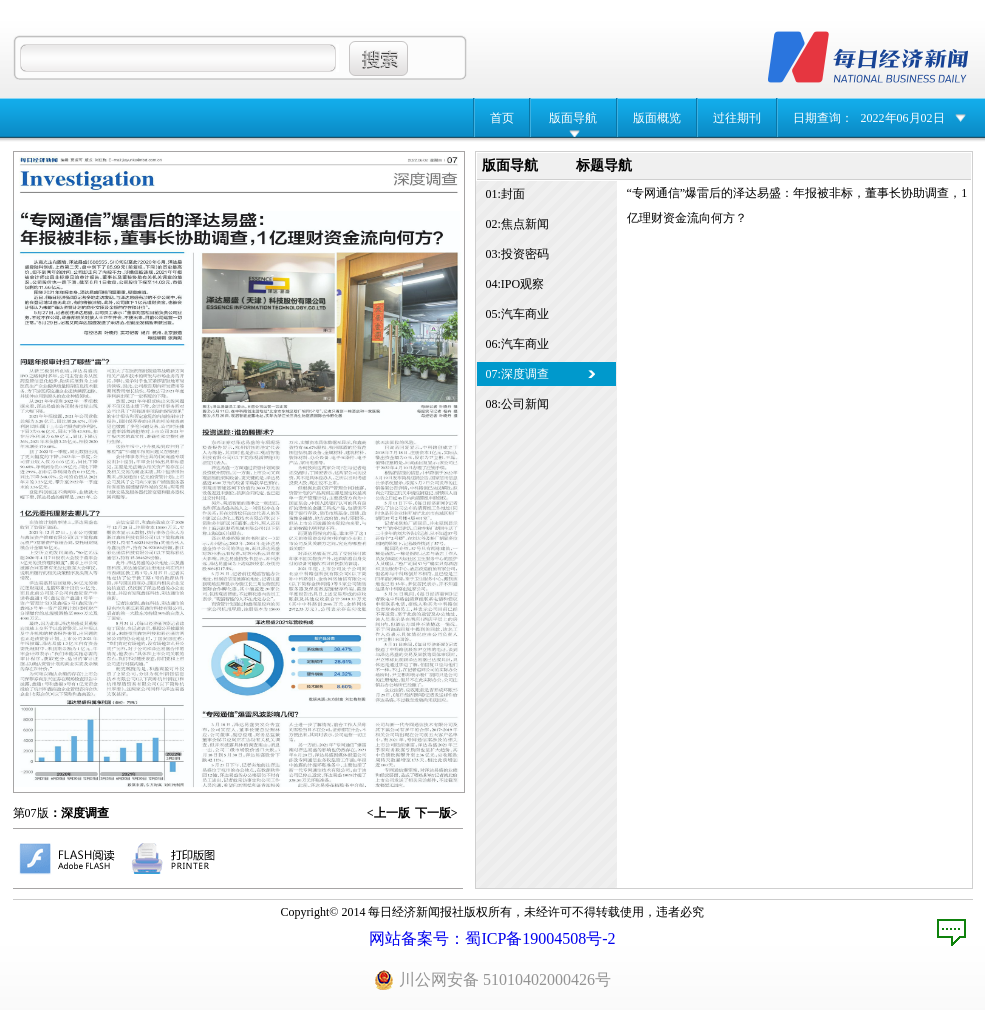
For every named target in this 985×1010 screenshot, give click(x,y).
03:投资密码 (517, 254)
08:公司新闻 (517, 404)
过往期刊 (737, 118)
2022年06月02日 (903, 118)
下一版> (436, 813)
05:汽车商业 (517, 314)
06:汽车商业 (517, 344)
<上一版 (388, 813)
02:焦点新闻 (517, 224)
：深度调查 (79, 813)
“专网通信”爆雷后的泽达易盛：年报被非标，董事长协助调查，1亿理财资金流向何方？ (797, 205)
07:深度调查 (517, 374)
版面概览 (657, 118)
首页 (502, 118)
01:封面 (505, 194)
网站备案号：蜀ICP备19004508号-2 (492, 938)
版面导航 (573, 118)
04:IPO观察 (515, 284)
